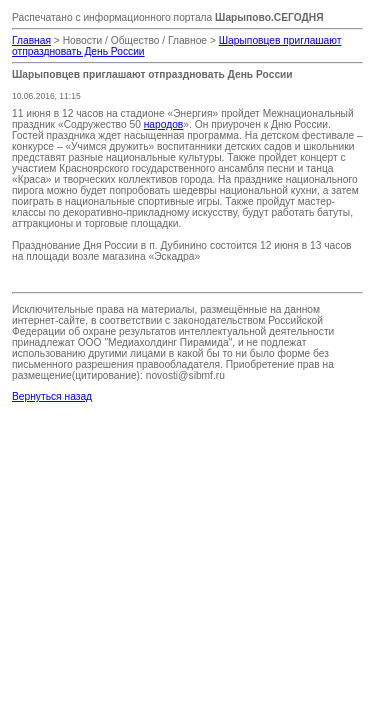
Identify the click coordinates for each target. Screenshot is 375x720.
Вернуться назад (52, 396)
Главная (31, 40)
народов (164, 124)
